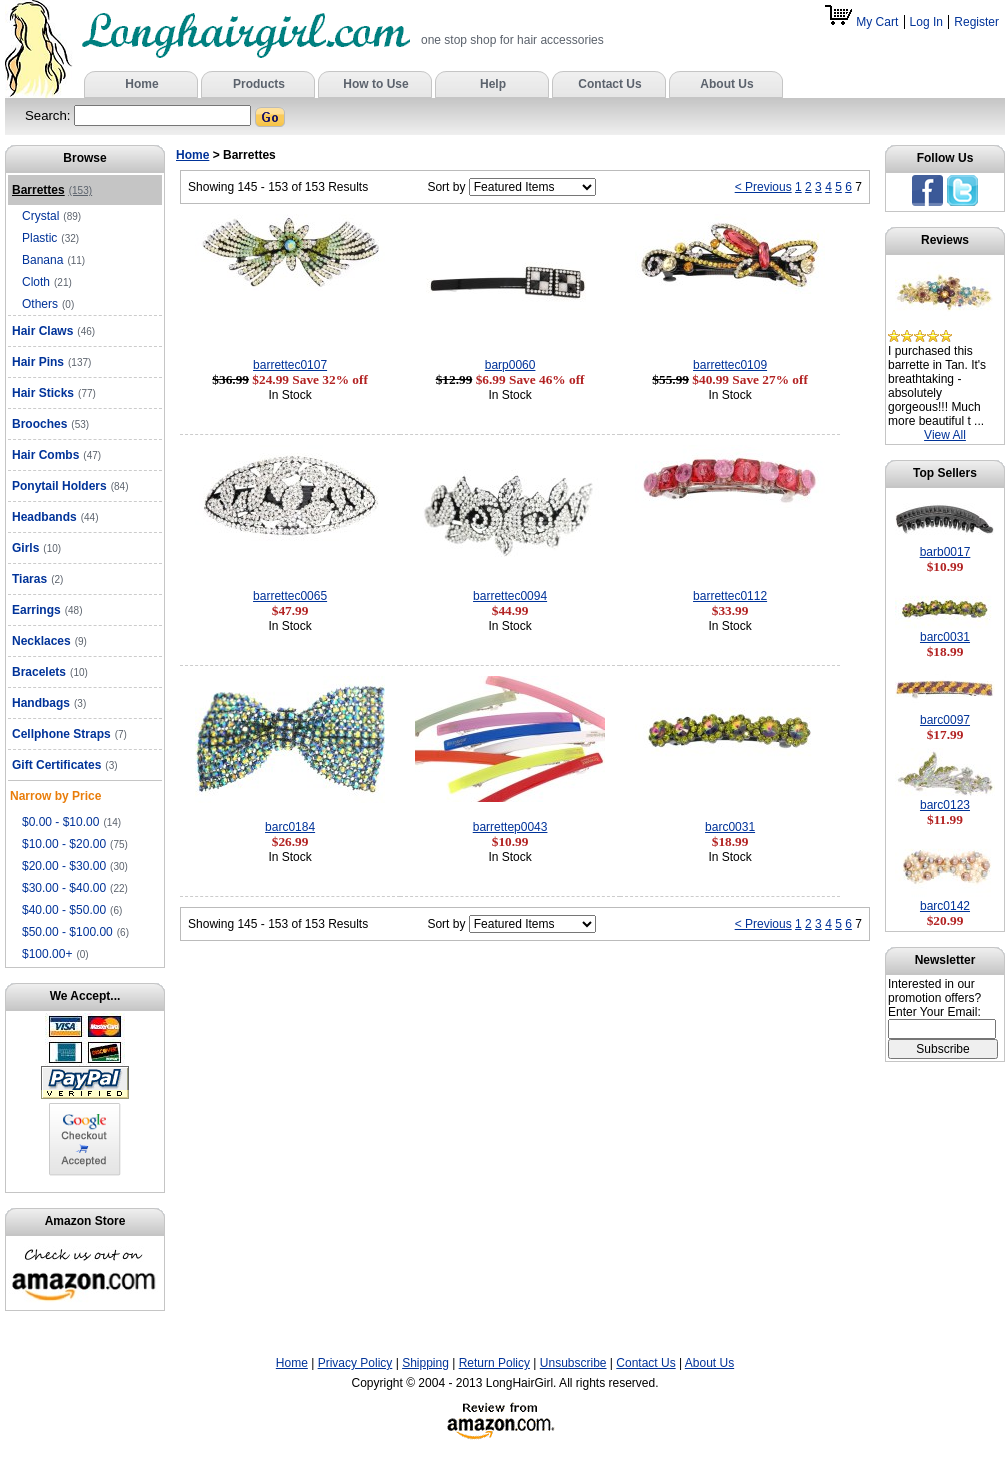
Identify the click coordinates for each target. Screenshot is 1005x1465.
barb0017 (945, 552)
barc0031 (730, 827)
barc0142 (945, 906)
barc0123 (945, 805)
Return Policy (494, 1363)
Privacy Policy (355, 1363)
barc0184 (290, 827)
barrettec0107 (290, 365)
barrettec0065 (290, 596)
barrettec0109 (730, 365)
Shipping (425, 1363)
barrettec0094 (510, 596)
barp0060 (510, 365)
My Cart (863, 22)
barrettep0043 (510, 827)
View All (945, 435)
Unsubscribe (573, 1363)
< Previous (763, 187)
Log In (926, 22)
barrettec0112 (730, 596)
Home (192, 155)
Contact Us (645, 1363)
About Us (709, 1363)
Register (976, 22)
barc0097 (945, 720)
